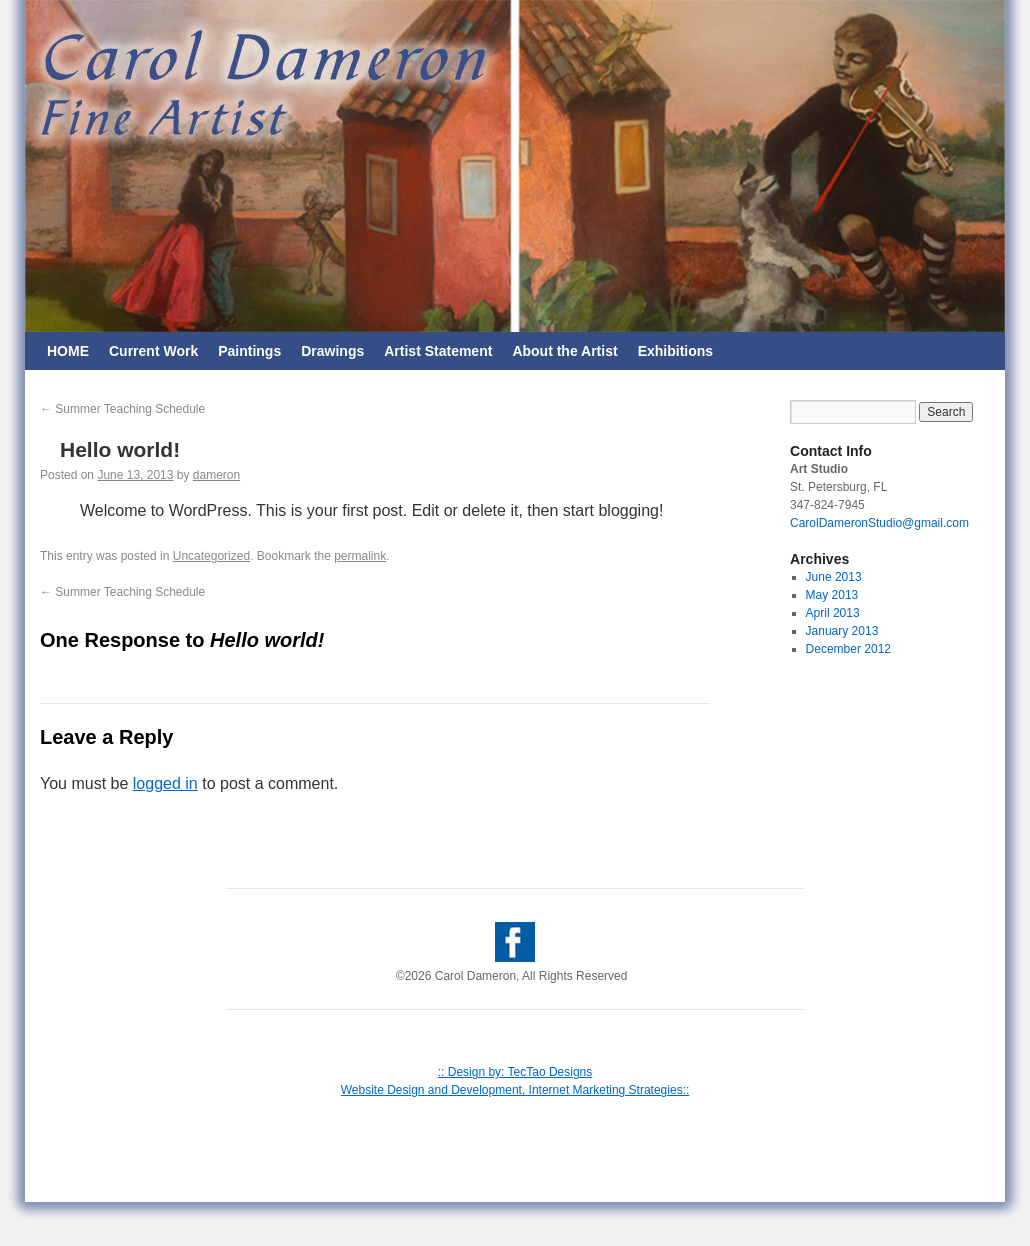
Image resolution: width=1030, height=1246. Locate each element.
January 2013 (842, 631)
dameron (216, 475)
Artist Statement (438, 351)
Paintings (249, 351)
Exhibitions (675, 351)
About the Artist (564, 351)
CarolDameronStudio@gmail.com (879, 523)
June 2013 (834, 577)
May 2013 (832, 595)
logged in (165, 783)
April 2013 (833, 613)
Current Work (153, 351)
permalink (360, 556)
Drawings (332, 351)
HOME (68, 351)
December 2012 (848, 649)
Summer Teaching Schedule (122, 409)
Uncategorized (211, 556)
